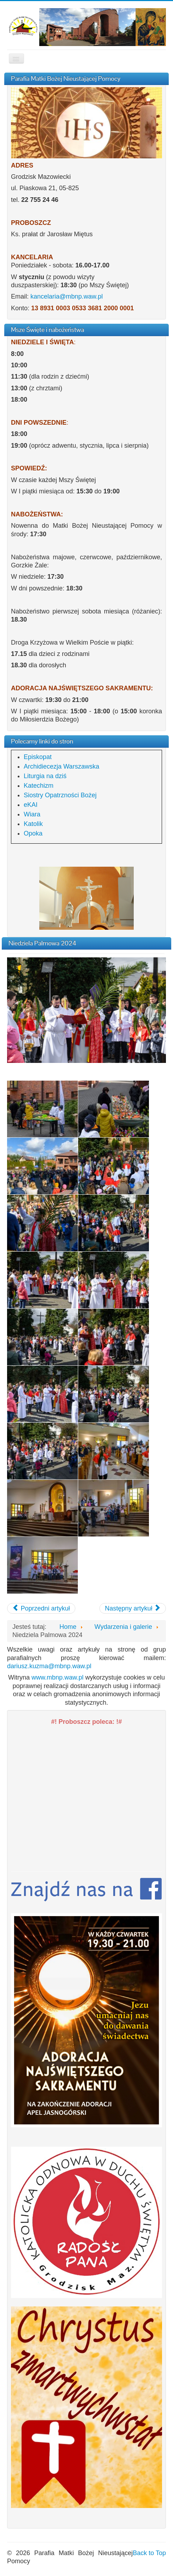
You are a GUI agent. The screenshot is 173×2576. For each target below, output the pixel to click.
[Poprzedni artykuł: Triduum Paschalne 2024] (41, 1608)
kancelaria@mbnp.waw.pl (66, 296)
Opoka (33, 833)
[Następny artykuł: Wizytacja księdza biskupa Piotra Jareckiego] (132, 1608)
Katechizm (38, 785)
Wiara (32, 814)
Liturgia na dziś (45, 776)
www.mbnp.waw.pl (57, 1677)
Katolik (33, 823)
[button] (86, 2222)
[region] (86, 898)
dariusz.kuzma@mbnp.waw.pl (49, 1666)
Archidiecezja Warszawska (61, 766)
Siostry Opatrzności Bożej (60, 795)
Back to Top (149, 2553)
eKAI (31, 804)
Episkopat (38, 756)
